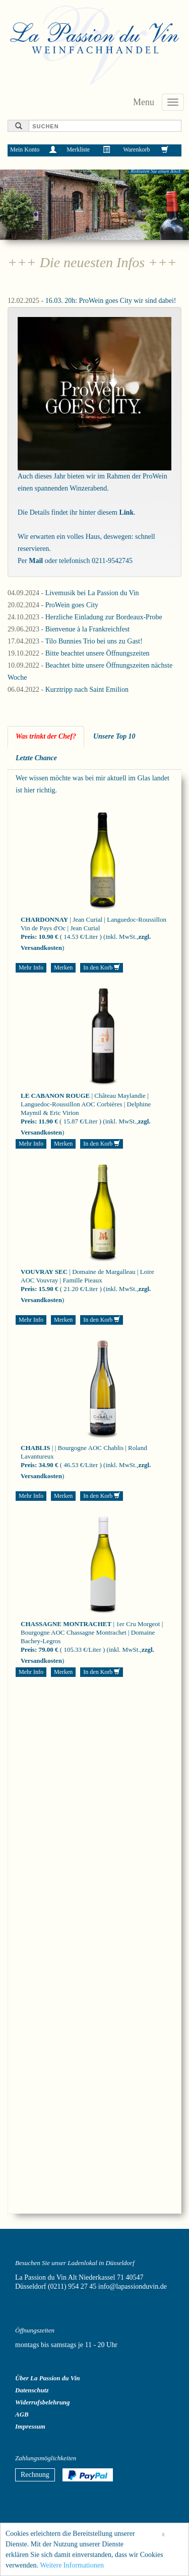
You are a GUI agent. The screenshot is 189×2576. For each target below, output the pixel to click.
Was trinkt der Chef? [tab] (46, 736)
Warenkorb (136, 149)
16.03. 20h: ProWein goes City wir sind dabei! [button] (110, 300)
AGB (22, 2414)
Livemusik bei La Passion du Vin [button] (92, 593)
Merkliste (78, 149)
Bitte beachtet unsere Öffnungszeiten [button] (97, 653)
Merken (63, 967)
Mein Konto (24, 149)
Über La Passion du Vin (47, 2378)
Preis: (29, 936)
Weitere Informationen (72, 2567)
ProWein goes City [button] (71, 605)
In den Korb (101, 967)
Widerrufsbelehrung (42, 2402)
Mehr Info (31, 967)
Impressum (30, 2426)
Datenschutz (31, 2390)
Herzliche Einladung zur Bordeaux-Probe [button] (103, 617)
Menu (143, 102)
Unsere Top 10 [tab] (114, 736)
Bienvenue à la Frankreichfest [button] (87, 629)
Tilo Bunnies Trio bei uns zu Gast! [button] (93, 641)
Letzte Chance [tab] (36, 758)
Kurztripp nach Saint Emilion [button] (87, 689)
